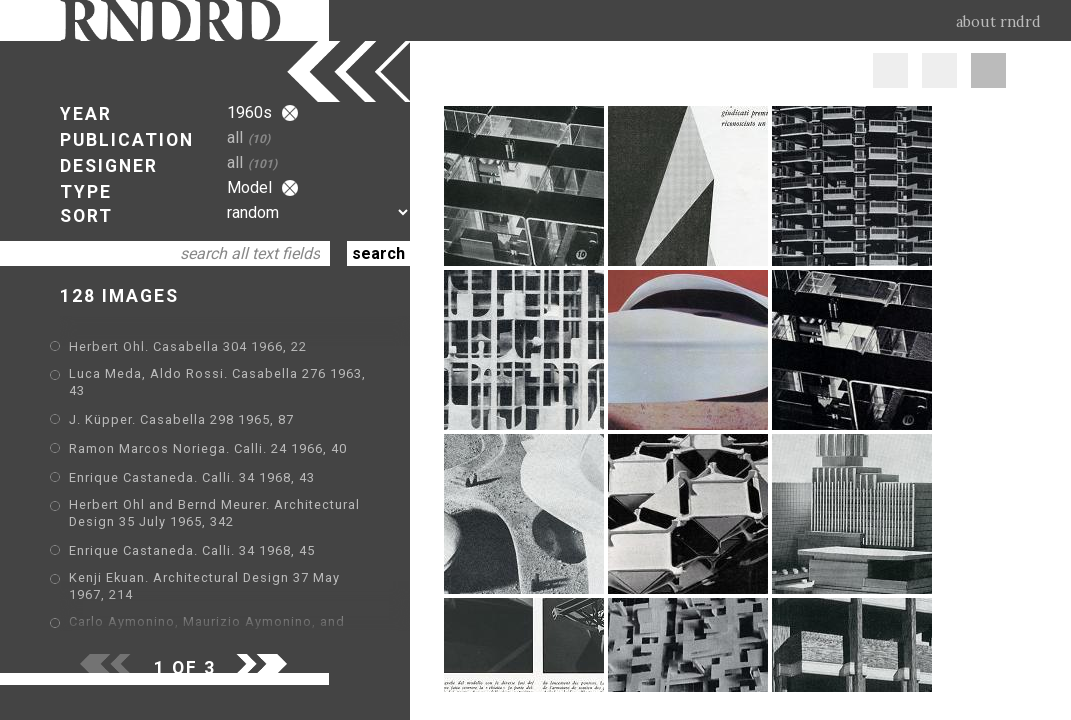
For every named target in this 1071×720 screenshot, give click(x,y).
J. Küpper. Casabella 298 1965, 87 (181, 419)
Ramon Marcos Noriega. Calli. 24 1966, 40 (208, 448)
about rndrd (998, 22)
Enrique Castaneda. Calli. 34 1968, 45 (192, 550)
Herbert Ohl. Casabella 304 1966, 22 (188, 346)
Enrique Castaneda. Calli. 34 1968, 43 (192, 477)
